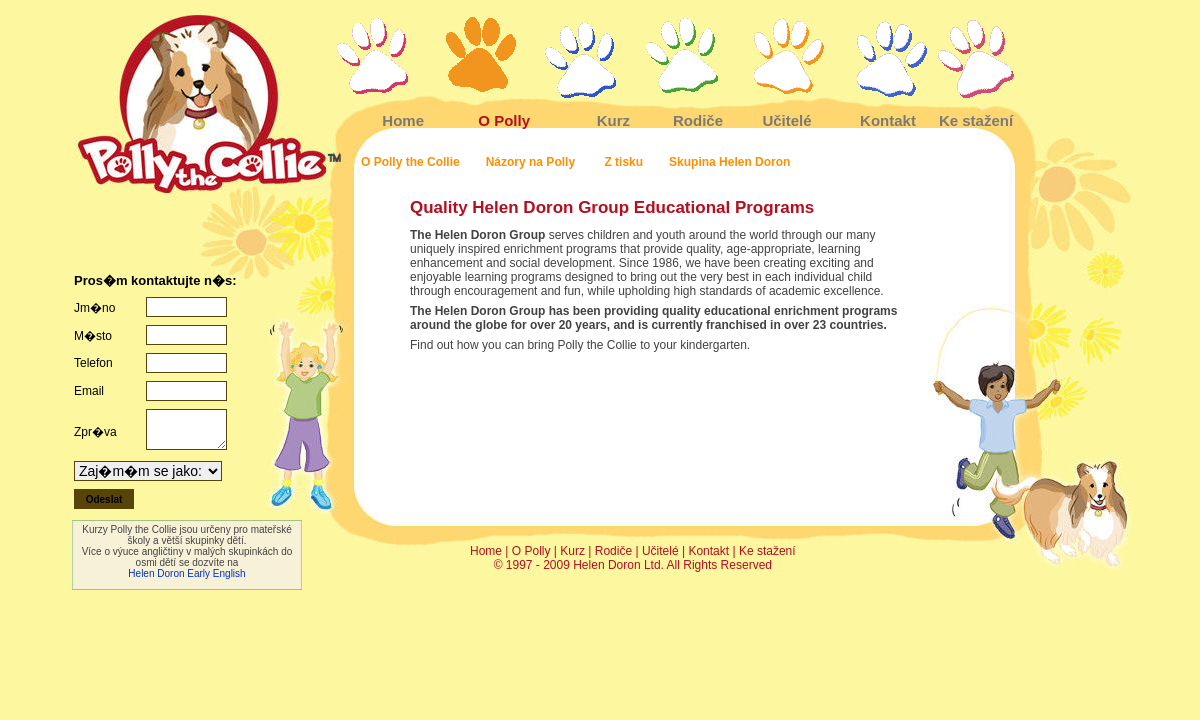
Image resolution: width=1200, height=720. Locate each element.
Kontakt (888, 120)
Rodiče (698, 120)
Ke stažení (976, 120)
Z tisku (623, 162)
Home (403, 120)
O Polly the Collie (410, 162)
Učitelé (786, 120)
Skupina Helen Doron (729, 162)
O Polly (504, 120)
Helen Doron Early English (186, 573)
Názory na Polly (532, 162)
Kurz (613, 120)
